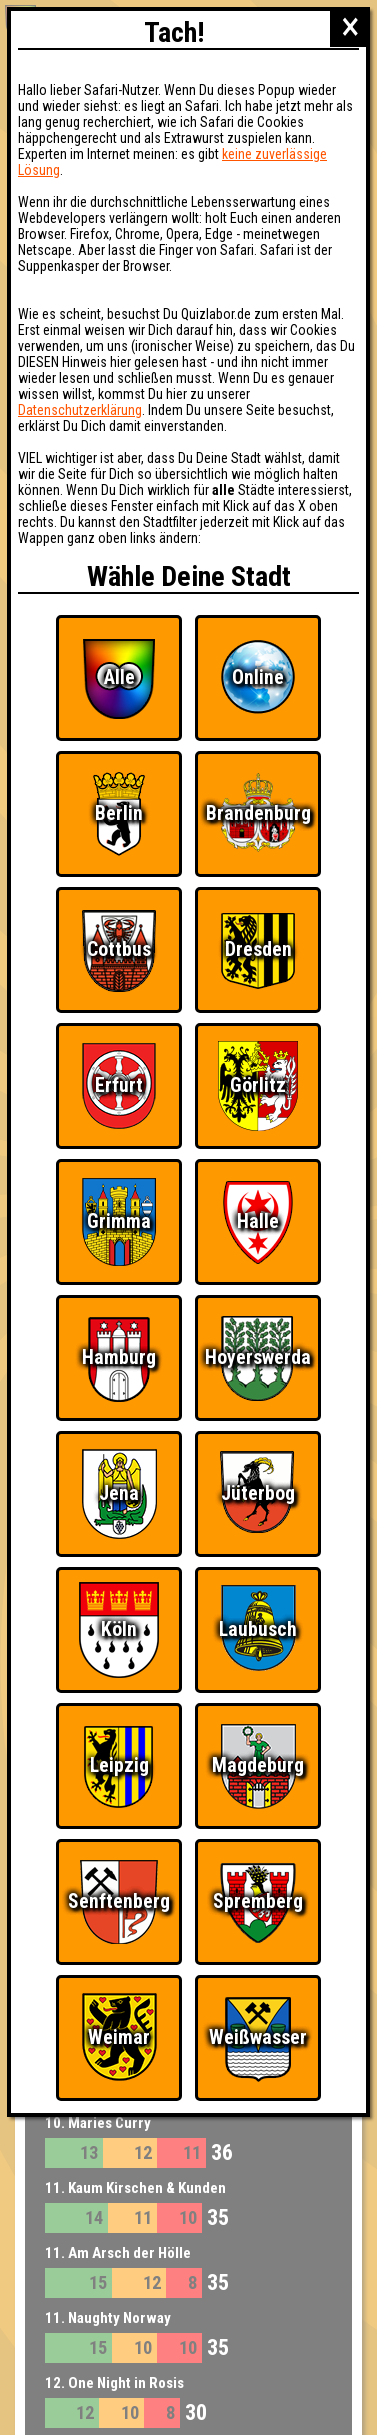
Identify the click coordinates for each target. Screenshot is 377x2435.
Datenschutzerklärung (80, 410)
